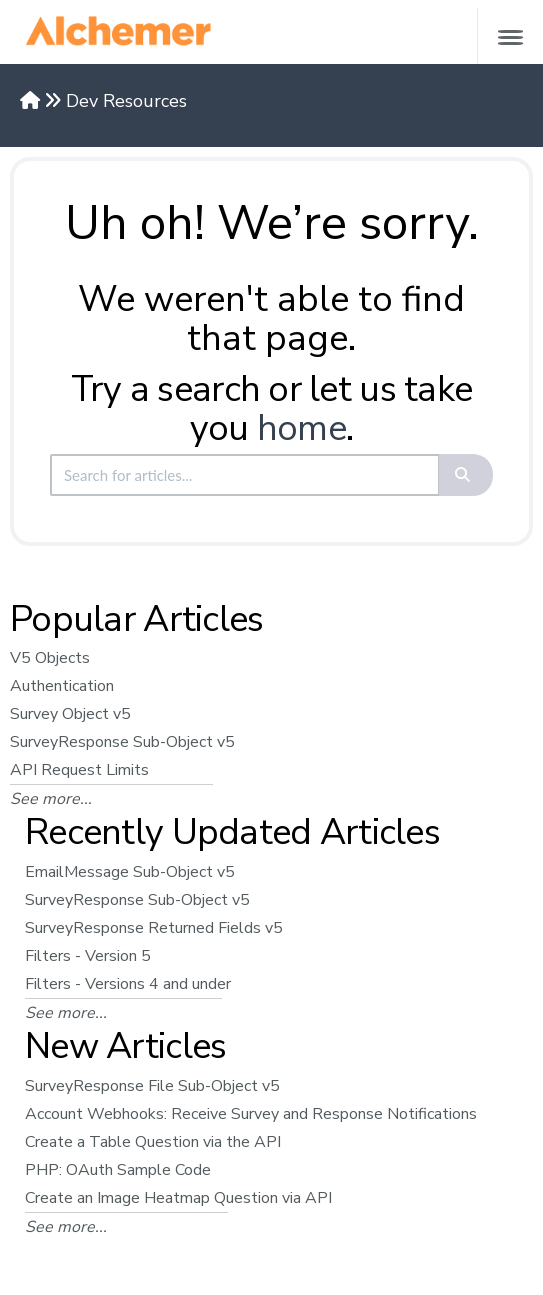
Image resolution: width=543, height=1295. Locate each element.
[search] (245, 475)
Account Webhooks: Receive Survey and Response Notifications (251, 1114)
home (301, 428)
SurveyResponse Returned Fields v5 (154, 928)
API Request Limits (79, 770)
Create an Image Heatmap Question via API (178, 1198)
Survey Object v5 (70, 714)
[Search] (466, 475)
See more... (51, 799)
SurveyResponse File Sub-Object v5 (152, 1086)
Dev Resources (126, 101)
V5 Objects (50, 658)
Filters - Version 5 (88, 956)
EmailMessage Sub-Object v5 (130, 872)
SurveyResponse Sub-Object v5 (122, 742)
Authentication (62, 686)
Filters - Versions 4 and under (128, 984)
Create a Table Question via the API (153, 1142)
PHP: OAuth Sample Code (118, 1170)
